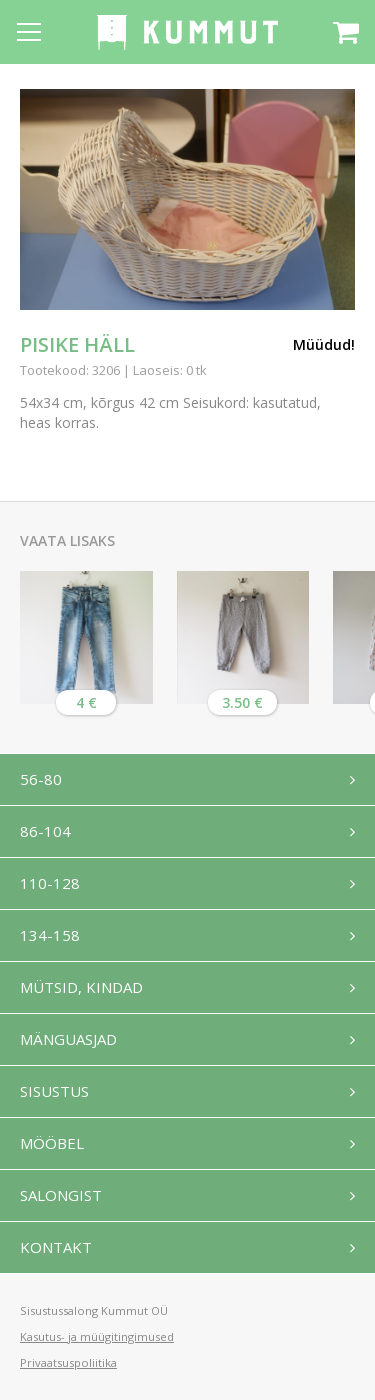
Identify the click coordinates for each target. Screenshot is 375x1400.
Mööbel (52, 1143)
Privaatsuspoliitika (68, 1362)
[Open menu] (29, 32)
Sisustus (54, 1091)
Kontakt (56, 1247)
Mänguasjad (68, 1039)
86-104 (45, 831)
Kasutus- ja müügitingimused (97, 1336)
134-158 (50, 935)
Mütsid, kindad (81, 987)
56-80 (41, 779)
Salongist (61, 1195)
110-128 (50, 883)
